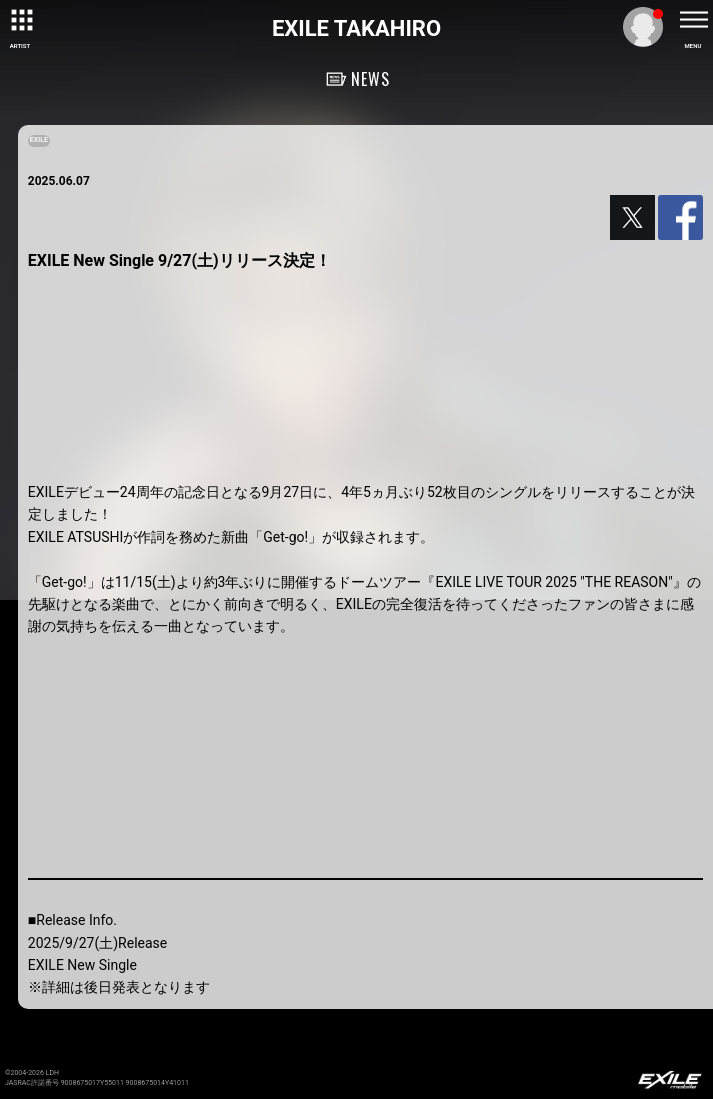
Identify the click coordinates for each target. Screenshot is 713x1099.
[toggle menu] (693, 20)
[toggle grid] (20, 20)
